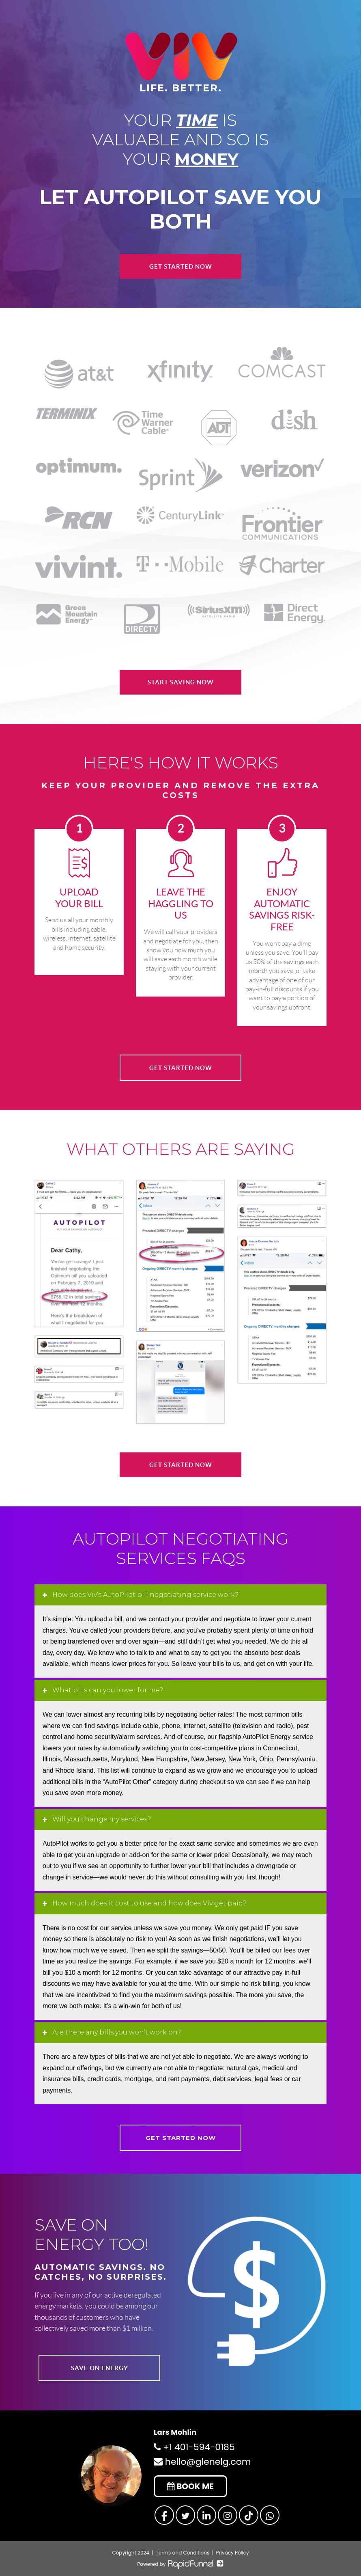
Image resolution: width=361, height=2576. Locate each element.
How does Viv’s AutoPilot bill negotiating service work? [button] (145, 1595)
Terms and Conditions (182, 2552)
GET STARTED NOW (180, 1067)
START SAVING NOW (181, 682)
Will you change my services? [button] (101, 1819)
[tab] (180, 1594)
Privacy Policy (232, 2552)
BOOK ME (190, 2486)
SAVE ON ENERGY (99, 2368)
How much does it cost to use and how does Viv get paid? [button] (149, 1903)
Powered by (180, 2564)
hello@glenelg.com (202, 2461)
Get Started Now (180, 266)
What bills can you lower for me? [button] (107, 1690)
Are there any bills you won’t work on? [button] (116, 2032)
